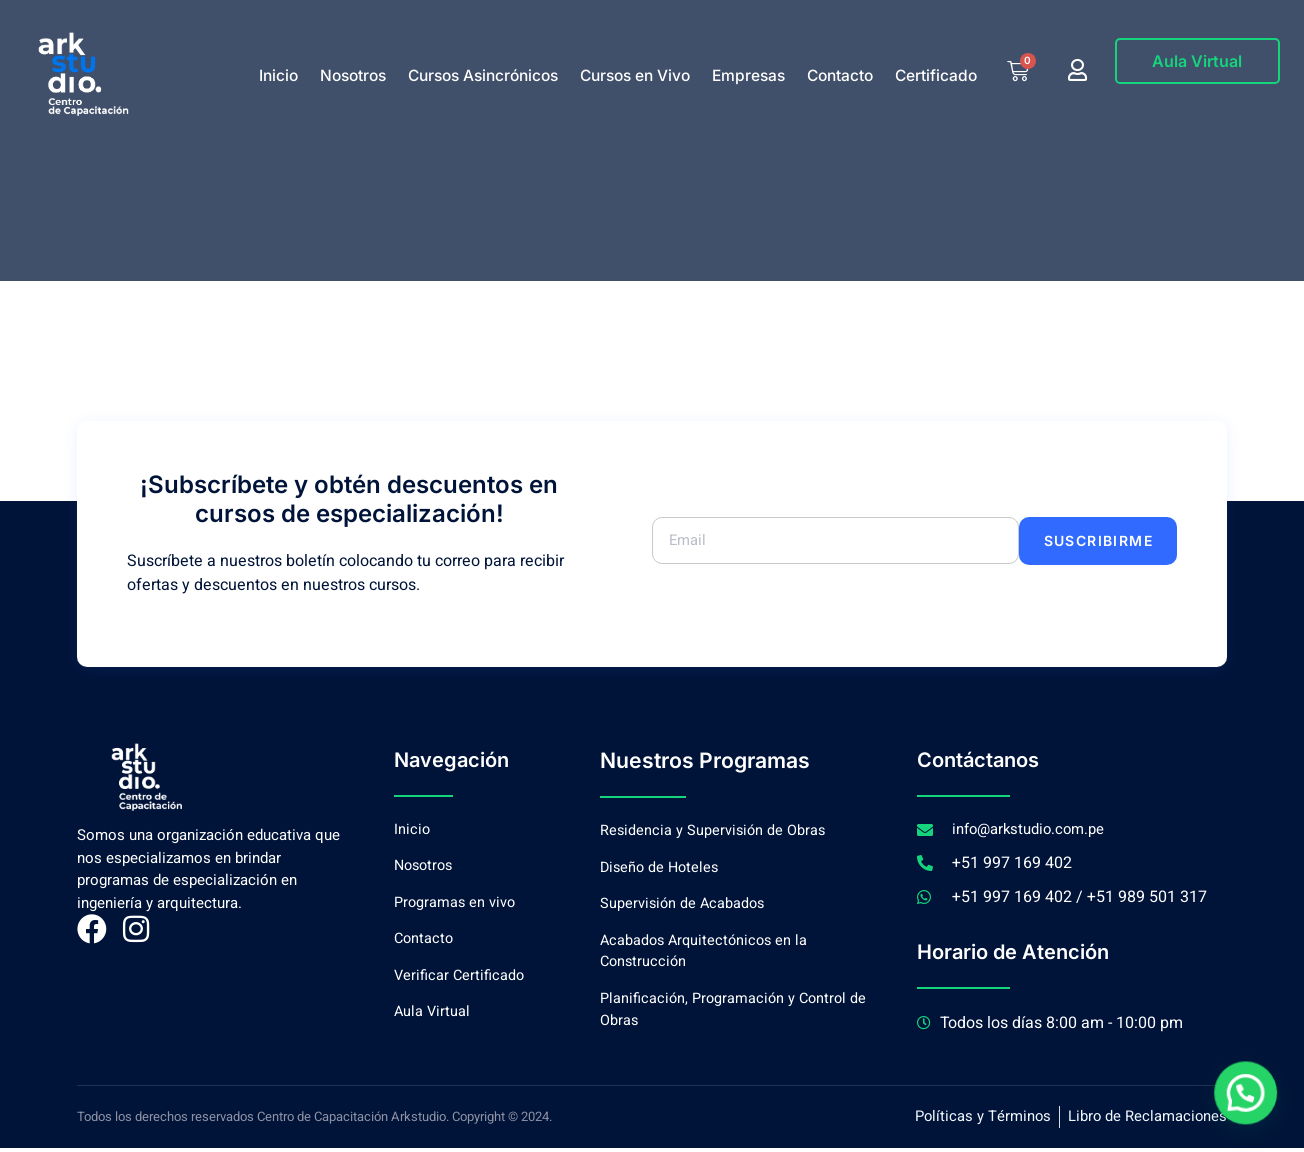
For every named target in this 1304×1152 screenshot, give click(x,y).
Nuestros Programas (699, 760)
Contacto (840, 75)
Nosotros (353, 75)
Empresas (748, 75)
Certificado (936, 75)
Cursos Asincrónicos (483, 75)
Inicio (278, 75)
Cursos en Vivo (635, 75)
